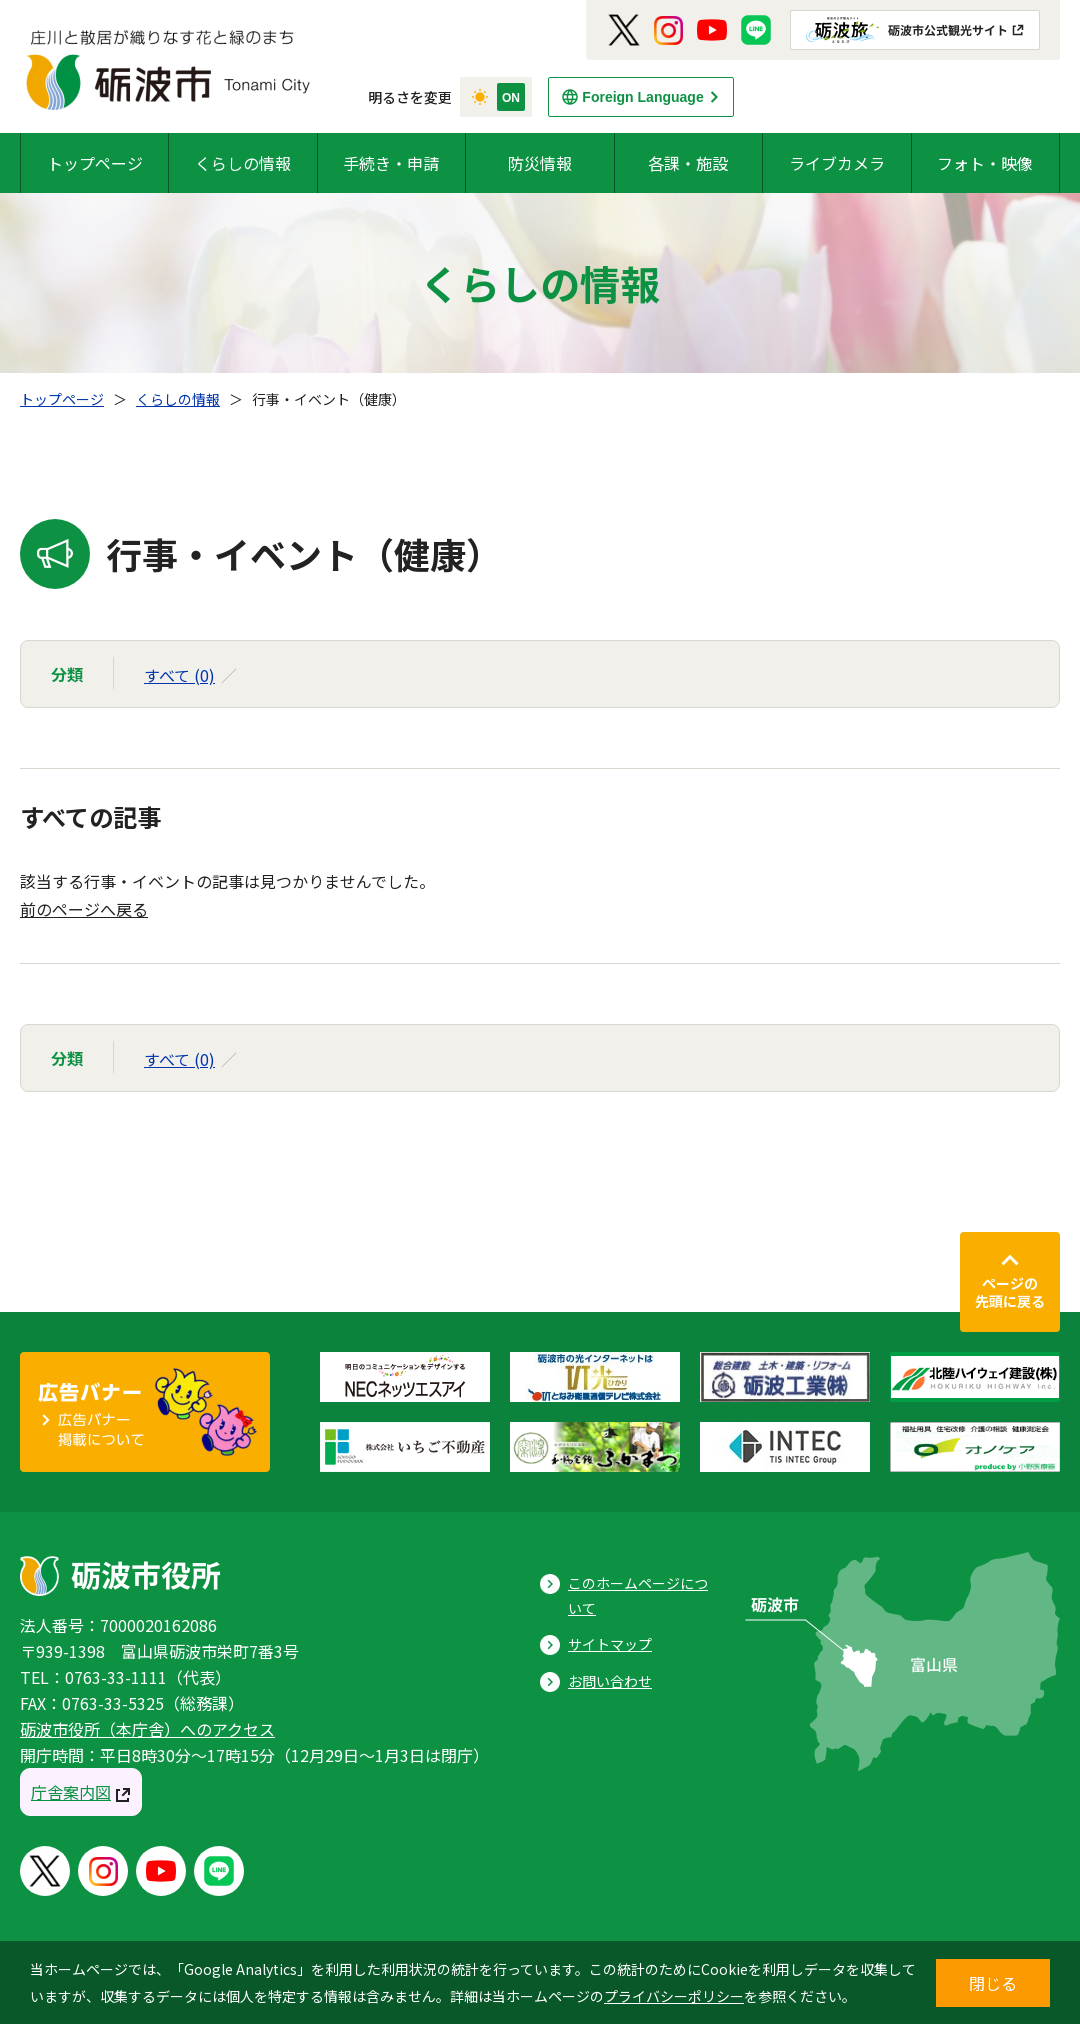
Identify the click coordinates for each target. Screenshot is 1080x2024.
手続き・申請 (391, 163)
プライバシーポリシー (674, 1996)
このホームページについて (638, 1595)
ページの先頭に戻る (1010, 1292)
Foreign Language (642, 97)
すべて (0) (179, 675)
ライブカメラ (837, 163)
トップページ (95, 163)
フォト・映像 (985, 163)
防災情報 (540, 163)
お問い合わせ (610, 1681)
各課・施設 (688, 163)
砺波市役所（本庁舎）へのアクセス (147, 1729)
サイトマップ (610, 1644)
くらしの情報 (243, 163)
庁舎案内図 (71, 1792)
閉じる (993, 1983)
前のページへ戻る (84, 909)
